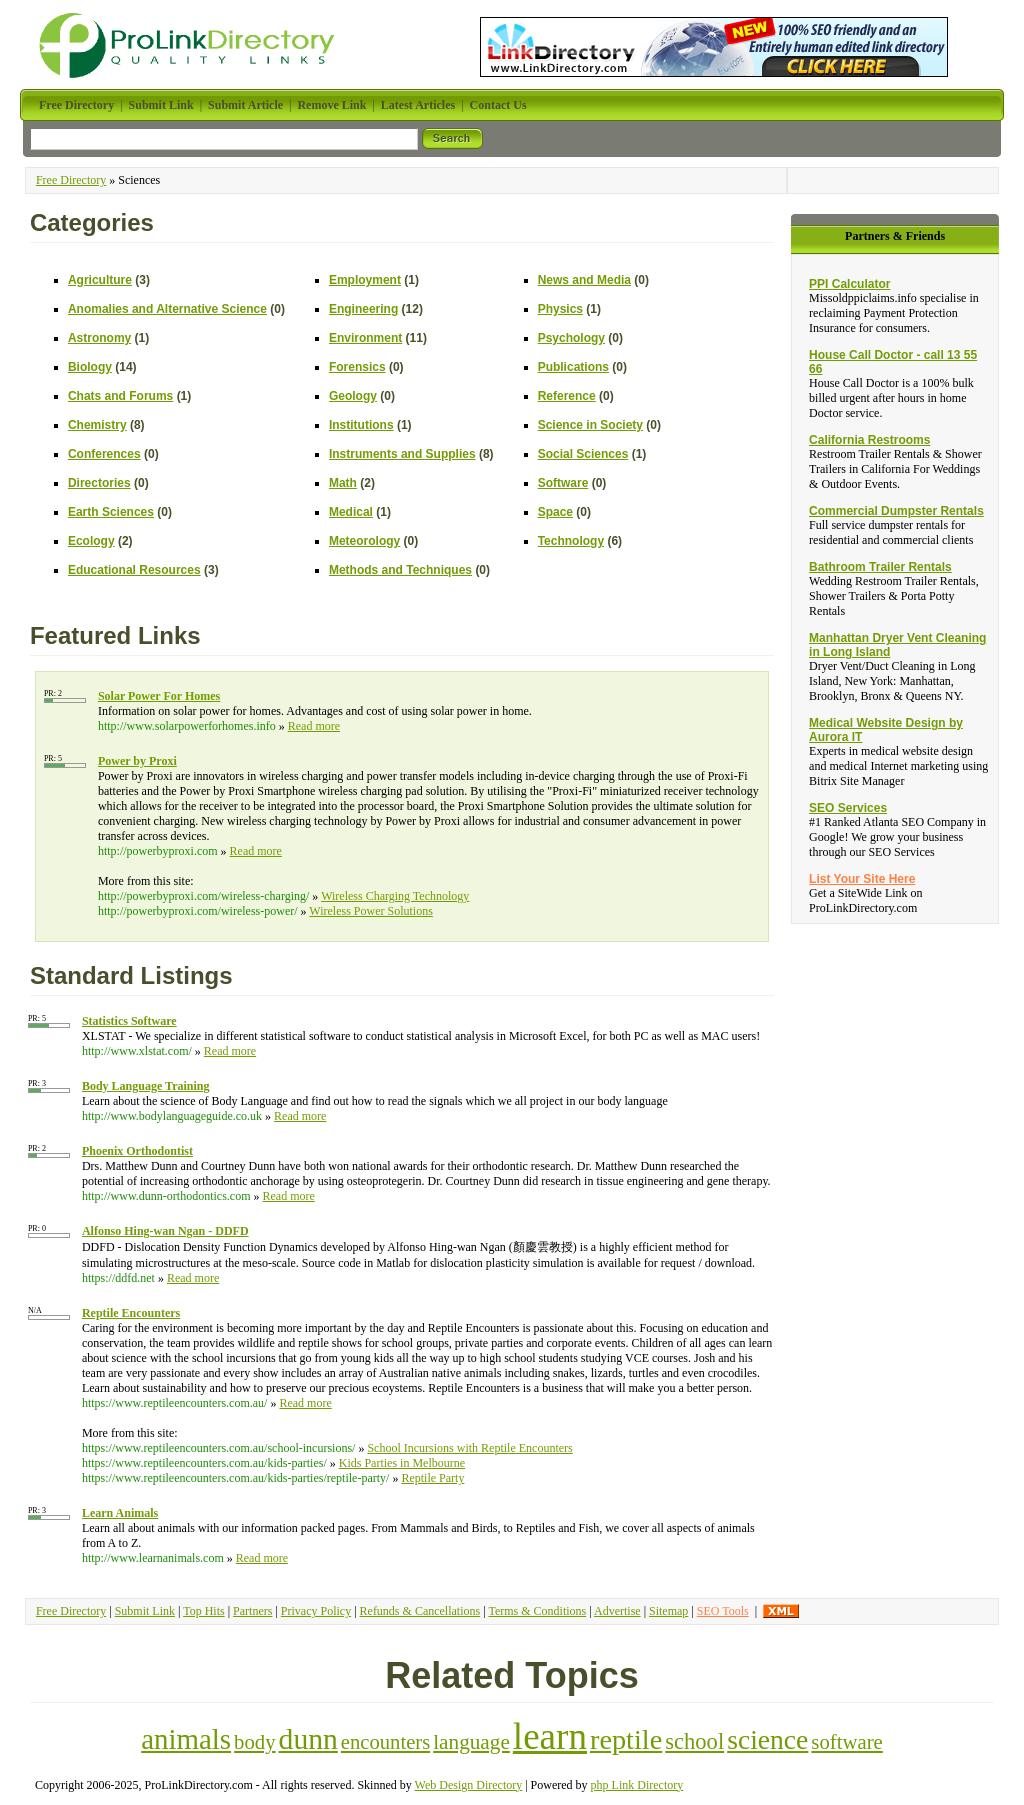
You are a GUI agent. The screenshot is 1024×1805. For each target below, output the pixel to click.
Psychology (571, 338)
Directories (99, 483)
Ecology (91, 541)
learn (550, 1736)
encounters (385, 1742)
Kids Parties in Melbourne (402, 1463)
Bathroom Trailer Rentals (880, 567)
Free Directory (71, 180)
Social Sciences (583, 454)
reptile (626, 1739)
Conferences (104, 454)
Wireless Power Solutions (371, 911)
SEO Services (848, 808)
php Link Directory (637, 1785)
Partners (252, 1611)
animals (186, 1739)
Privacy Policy (316, 1611)
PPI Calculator (849, 284)
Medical (351, 512)
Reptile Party (432, 1478)
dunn (308, 1739)
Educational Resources (134, 570)
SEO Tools (723, 1611)
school (694, 1741)
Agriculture (100, 280)
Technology (571, 541)
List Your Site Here (862, 879)
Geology (353, 396)
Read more (314, 726)
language (471, 1742)
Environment (365, 338)
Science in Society (590, 425)
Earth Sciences (111, 512)
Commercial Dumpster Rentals (896, 511)
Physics (560, 309)
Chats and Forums (120, 396)
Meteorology (364, 541)
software (846, 1742)
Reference (567, 396)
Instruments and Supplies (402, 454)
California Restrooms (869, 440)
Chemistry (97, 425)
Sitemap (668, 1611)
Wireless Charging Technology (395, 896)
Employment (365, 280)
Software (563, 483)
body (255, 1742)
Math (343, 483)
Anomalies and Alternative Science (167, 309)
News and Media (584, 280)
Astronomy (99, 338)
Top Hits (204, 1611)
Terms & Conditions (537, 1611)
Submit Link (145, 1611)
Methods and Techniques (400, 570)
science (767, 1739)
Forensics (357, 367)
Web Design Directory (469, 1785)
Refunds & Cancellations (420, 1611)
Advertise (617, 1611)
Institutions (361, 425)
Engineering (363, 309)
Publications (573, 367)
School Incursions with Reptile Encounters (469, 1448)
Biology (90, 367)
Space (555, 512)
